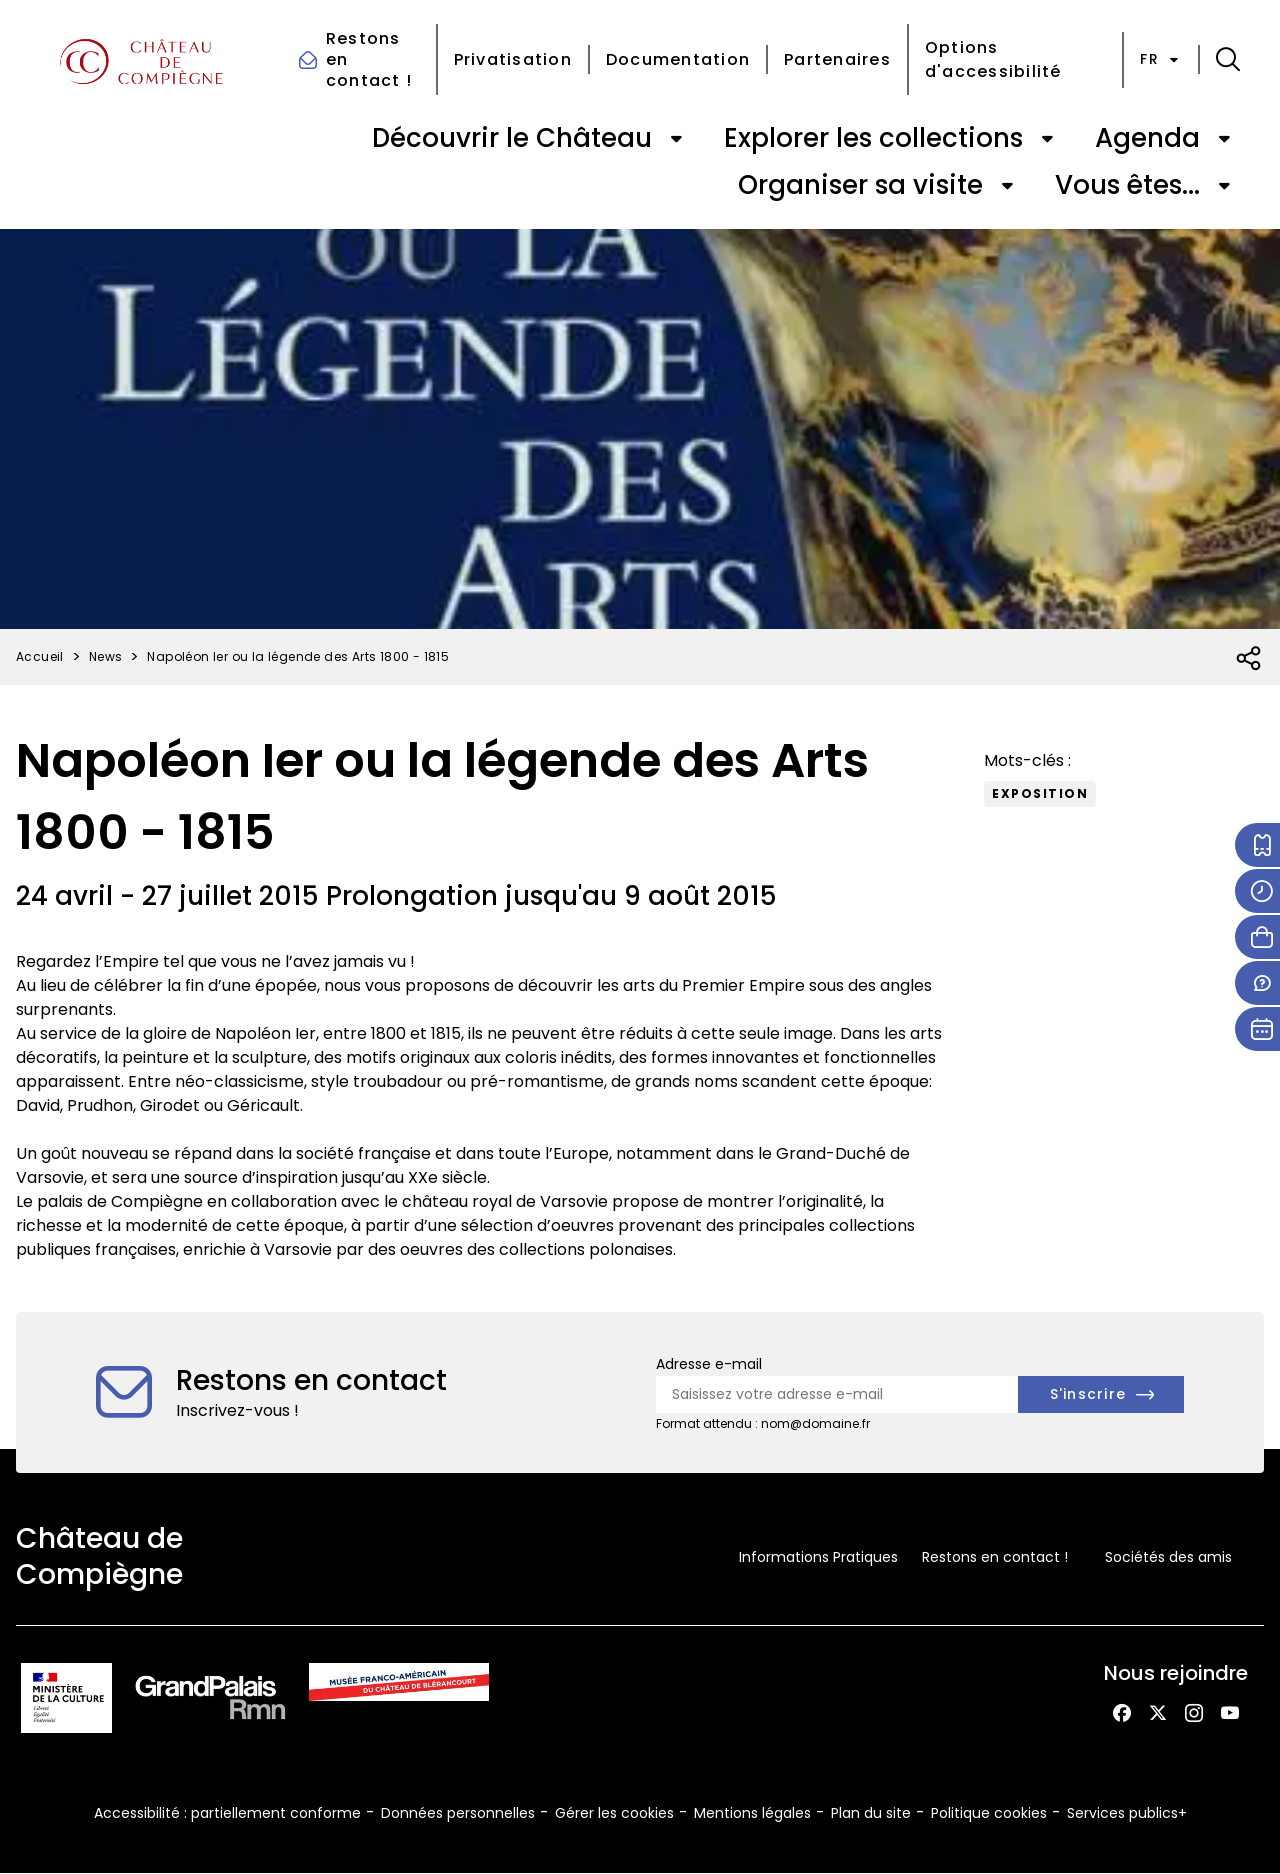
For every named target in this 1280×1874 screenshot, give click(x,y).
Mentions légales (752, 1813)
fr (1161, 59)
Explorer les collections (873, 138)
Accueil (40, 656)
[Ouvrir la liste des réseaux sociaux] (1249, 659)
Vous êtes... (1127, 185)
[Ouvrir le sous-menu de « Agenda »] (1224, 139)
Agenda (1147, 138)
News (106, 656)
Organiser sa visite (860, 185)
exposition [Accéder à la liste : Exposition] (1040, 793)
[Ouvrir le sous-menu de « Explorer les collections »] (1047, 139)
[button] (1228, 60)
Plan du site (871, 1813)
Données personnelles (458, 1813)
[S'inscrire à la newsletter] (1101, 1394)
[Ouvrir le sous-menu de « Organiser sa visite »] (1007, 186)
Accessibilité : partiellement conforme (227, 1813)
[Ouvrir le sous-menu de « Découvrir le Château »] (676, 139)
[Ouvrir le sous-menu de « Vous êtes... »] (1224, 186)
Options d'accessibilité (993, 59)
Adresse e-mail (709, 1364)
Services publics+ (1127, 1813)
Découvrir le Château (512, 138)
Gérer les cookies (614, 1813)
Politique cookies (989, 1813)
